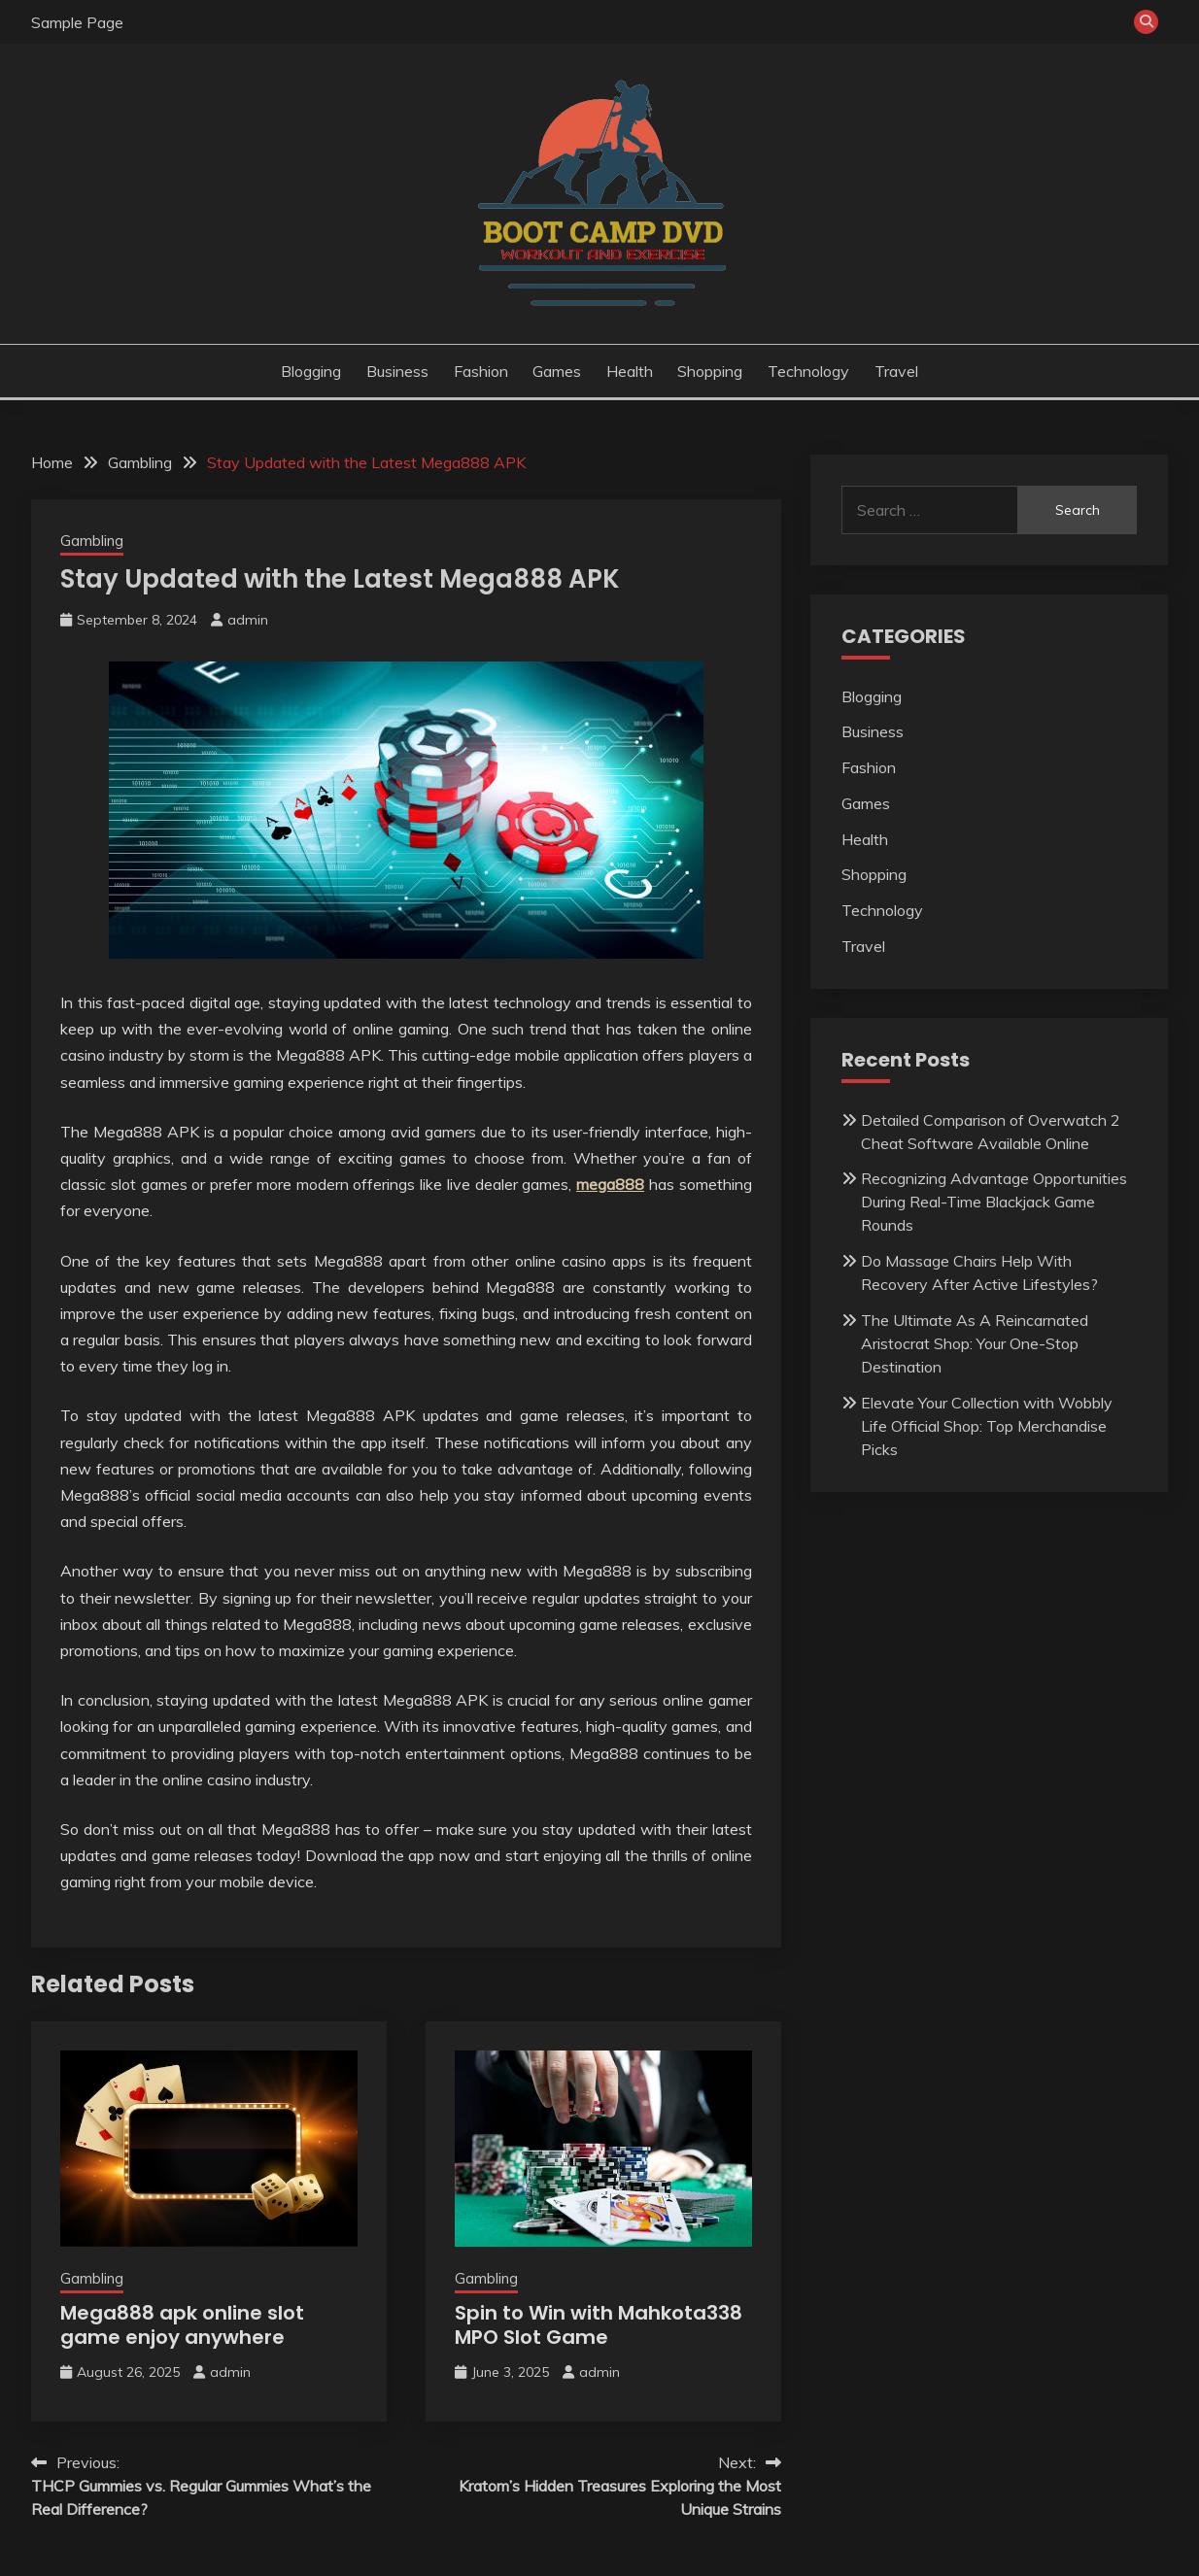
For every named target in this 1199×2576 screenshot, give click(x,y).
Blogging (311, 371)
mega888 (610, 1184)
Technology (808, 371)
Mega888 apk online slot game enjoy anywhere (182, 2325)
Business (397, 371)
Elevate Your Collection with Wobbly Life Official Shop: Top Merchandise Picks (987, 1426)
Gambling (91, 540)
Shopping (709, 371)
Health (629, 371)
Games (556, 371)
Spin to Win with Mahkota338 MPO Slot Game (598, 2325)
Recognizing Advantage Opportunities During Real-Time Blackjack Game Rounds (994, 1202)
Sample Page (77, 22)
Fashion (481, 371)
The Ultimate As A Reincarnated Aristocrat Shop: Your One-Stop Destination (974, 1343)
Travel (896, 371)
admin (247, 619)
